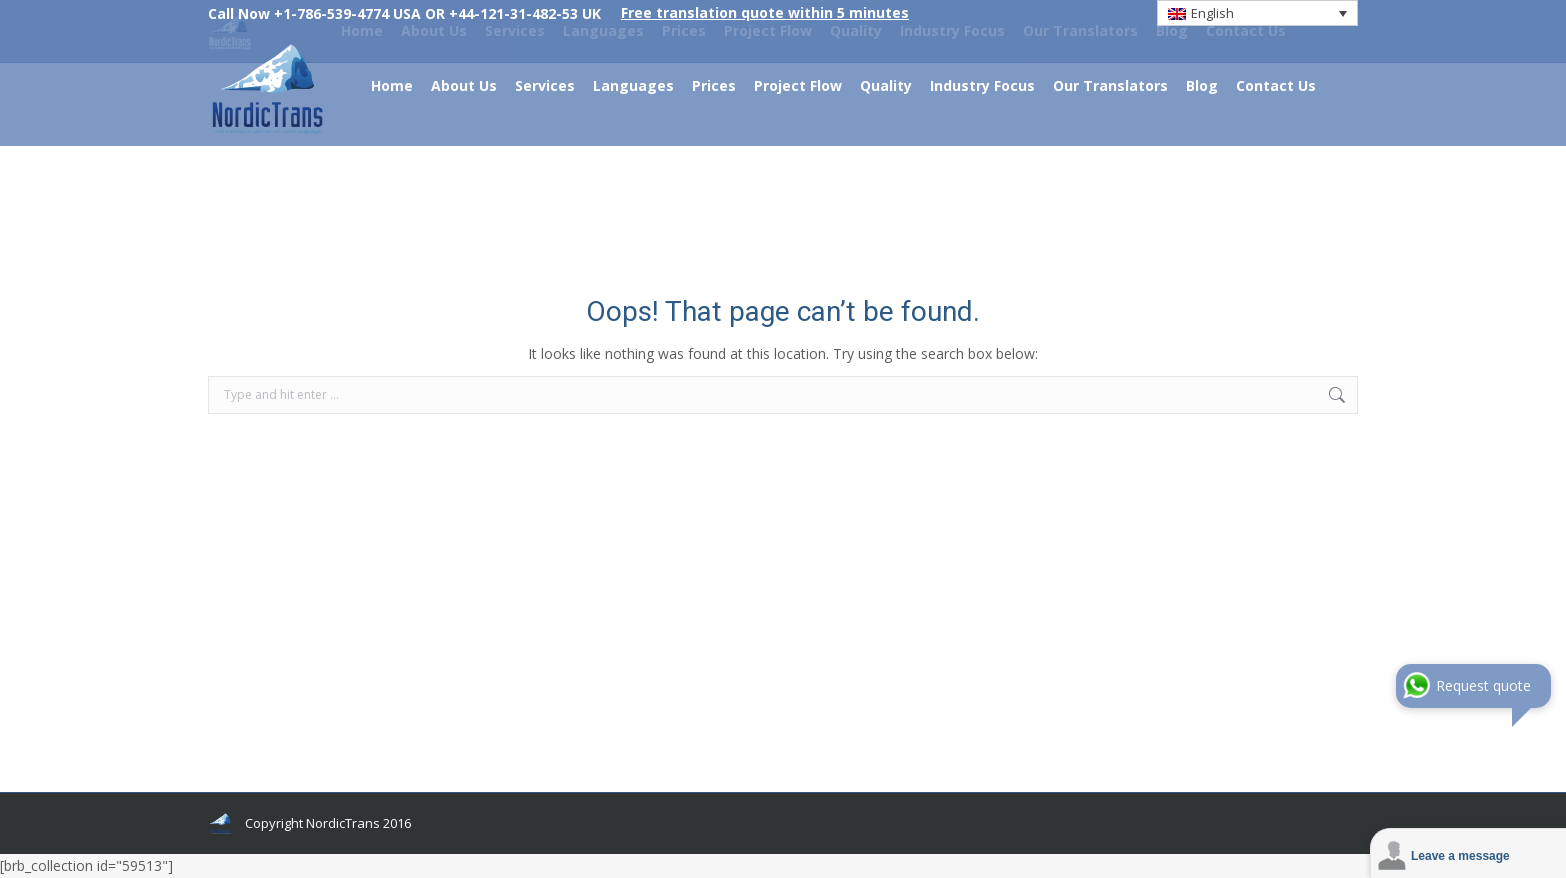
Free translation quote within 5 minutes (765, 12)
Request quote (1483, 685)
